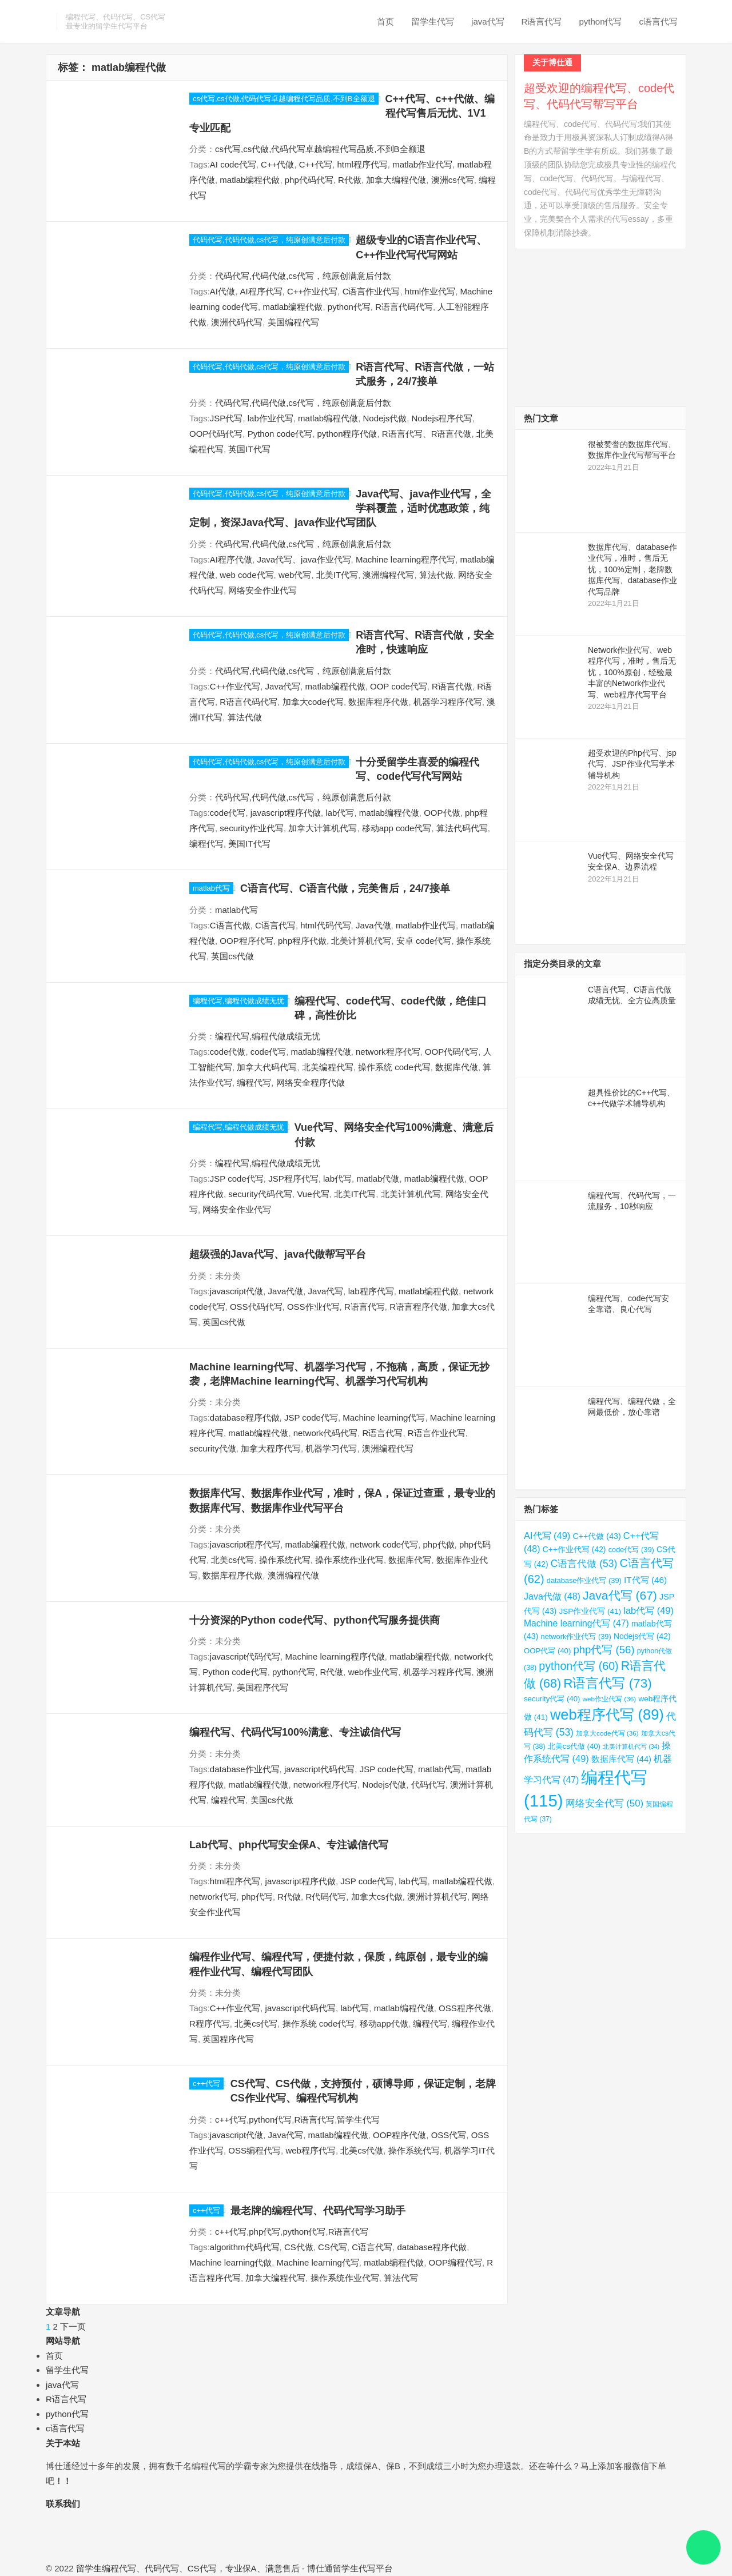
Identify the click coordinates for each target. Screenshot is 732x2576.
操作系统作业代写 (349, 1560)
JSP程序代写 (293, 1178)
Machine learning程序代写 (405, 559)
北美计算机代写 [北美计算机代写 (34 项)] (631, 1746)
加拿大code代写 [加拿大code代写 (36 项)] (607, 1733)
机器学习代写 (331, 1448)
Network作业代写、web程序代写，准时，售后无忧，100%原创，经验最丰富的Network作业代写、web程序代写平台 (632, 672)
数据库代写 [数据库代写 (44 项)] (621, 1759)
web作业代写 (373, 1672)
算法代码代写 (462, 828)
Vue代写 (313, 1194)
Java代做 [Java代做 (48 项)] (552, 1596)
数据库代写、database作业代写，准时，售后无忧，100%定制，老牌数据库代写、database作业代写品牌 (632, 569)
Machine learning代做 (230, 2262)
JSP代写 (226, 418)
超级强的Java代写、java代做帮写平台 (277, 1254)
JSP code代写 (237, 1178)
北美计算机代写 (361, 941)
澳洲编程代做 (293, 1575)
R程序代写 (209, 2023)
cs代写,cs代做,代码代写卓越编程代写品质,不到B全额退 (284, 98)
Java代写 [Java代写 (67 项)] (620, 1595)
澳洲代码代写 (236, 322)
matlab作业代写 (422, 164)
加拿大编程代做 (396, 180)
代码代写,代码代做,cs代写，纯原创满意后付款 (269, 240)
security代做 (212, 1448)
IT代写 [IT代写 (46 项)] (645, 1580)
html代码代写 (325, 925)
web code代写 (246, 575)
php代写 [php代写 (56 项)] (603, 1650)
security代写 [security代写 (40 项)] (552, 1698)
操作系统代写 (285, 1560)
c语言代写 (658, 21)
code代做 (228, 1051)
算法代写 (401, 2278)
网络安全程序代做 (310, 1082)
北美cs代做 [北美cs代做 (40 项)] (574, 1746)
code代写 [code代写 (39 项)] (631, 1549)
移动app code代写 (397, 828)
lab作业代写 (270, 418)
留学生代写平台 (363, 2568)
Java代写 (283, 686)
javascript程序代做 (285, 813)
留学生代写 (432, 21)
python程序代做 (347, 433)
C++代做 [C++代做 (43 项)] (596, 1536)
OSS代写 (449, 2135)
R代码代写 (325, 1896)
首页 (385, 21)
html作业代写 (430, 291)
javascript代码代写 (245, 1656)
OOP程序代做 (399, 2135)
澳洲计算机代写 (437, 1896)
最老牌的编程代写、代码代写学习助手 (317, 2210)
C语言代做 (230, 925)
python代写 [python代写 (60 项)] (578, 1666)
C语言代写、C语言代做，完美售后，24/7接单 (345, 888)
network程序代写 (388, 1051)
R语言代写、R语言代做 (427, 433)
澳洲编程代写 (388, 575)
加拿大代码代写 (267, 1067)
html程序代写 (362, 164)
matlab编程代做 (250, 180)
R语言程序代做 (418, 1306)
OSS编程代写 (254, 2150)
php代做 (439, 1544)
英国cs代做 (232, 956)
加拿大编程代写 (275, 2278)
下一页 (73, 2326)
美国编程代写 (293, 322)
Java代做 (373, 925)
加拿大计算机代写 (322, 828)
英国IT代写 (249, 449)
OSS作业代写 (313, 1306)
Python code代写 (280, 433)
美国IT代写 (249, 843)
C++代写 (315, 164)
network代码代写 (325, 1433)
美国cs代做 (271, 1800)
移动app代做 (384, 2023)
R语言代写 (542, 21)
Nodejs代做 (385, 418)
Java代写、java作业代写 (304, 559)
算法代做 (436, 575)
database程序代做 (245, 1417)
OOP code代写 (398, 686)
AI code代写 (233, 164)
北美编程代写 (327, 1067)
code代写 (228, 813)
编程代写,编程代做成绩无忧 (238, 1000)
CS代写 (332, 2247)
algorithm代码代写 (245, 2247)
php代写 (257, 1896)
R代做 (349, 180)
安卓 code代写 (424, 941)
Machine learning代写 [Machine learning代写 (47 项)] (576, 1623)
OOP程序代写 (246, 941)
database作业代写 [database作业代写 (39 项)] (584, 1580)
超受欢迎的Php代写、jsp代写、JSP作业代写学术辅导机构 (632, 764)
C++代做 (277, 164)
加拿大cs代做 (377, 1896)
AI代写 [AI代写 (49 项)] (547, 1535)
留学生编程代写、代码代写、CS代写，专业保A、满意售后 (188, 2568)
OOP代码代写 (215, 433)
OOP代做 (442, 813)
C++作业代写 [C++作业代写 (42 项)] (574, 1549)
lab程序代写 (371, 1291)
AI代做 (222, 291)
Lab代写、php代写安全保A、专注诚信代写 (288, 1845)
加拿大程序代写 (271, 1448)
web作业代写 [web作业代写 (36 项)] (609, 1698)
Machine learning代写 (384, 1417)
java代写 (487, 21)
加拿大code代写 (313, 702)
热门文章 (541, 418)
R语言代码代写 (404, 307)
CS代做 (298, 2247)
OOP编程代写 (455, 2262)
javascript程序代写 (245, 1544)
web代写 (295, 575)
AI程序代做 (231, 559)
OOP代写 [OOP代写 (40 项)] (547, 1650)
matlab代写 (211, 888)
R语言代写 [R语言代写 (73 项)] (607, 1683)
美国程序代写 (262, 1687)
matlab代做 (377, 1178)
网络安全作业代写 (262, 590)
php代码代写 (309, 180)
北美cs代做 (361, 2150)
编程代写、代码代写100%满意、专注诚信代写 (295, 1732)
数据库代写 (409, 1560)
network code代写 (384, 1544)
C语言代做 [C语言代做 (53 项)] (584, 1563)
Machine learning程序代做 (335, 1656)
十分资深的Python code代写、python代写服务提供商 (314, 1620)
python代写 (600, 21)
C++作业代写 (312, 291)
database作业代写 (245, 1769)
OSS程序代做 (465, 2008)
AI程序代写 (261, 291)
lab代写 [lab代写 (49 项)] (648, 1610)
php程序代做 (302, 941)
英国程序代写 (228, 2039)
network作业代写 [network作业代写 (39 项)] (576, 1636)
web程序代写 (310, 2150)
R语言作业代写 (437, 1433)
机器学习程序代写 (447, 702)
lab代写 (339, 813)
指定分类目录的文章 (562, 963)
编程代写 (206, 843)
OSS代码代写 (256, 1306)
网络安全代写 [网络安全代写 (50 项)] (604, 1803)
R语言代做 (452, 686)
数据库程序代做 (378, 702)
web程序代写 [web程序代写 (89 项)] (607, 1714)
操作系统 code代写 (394, 1067)
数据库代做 (456, 1067)
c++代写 (206, 2083)
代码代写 (428, 1784)
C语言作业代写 (371, 291)
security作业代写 (252, 828)
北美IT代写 (337, 575)
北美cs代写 (232, 1560)
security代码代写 (260, 1194)
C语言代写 (275, 925)
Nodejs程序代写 (442, 418)
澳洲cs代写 (452, 180)
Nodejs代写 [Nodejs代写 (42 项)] (642, 1636)
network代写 (213, 1896)
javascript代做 (236, 1291)
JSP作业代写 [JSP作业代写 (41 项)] (590, 1611)
